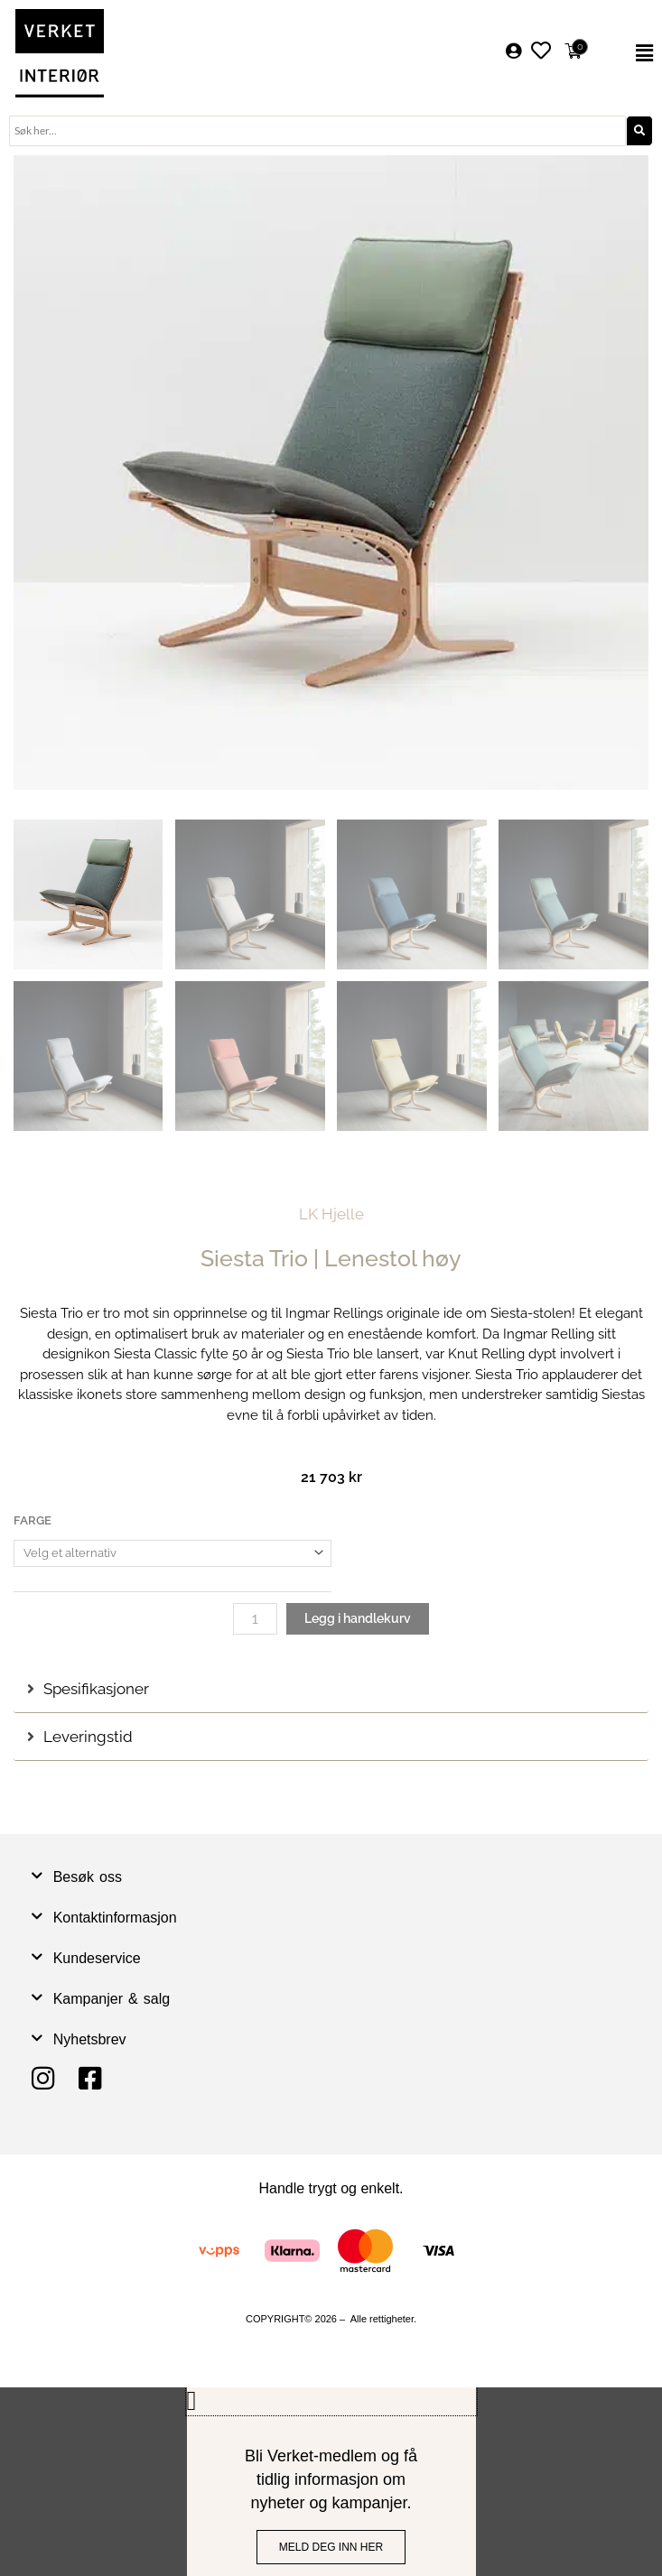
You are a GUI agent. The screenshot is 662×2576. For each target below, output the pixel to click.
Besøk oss (87, 1877)
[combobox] (317, 131)
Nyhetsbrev (89, 2039)
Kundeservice (97, 1958)
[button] (632, 53)
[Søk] (639, 131)
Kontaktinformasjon (115, 1917)
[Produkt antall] (255, 1619)
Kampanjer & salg (112, 1998)
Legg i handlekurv (357, 1618)
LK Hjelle (331, 1214)
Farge (32, 1520)
